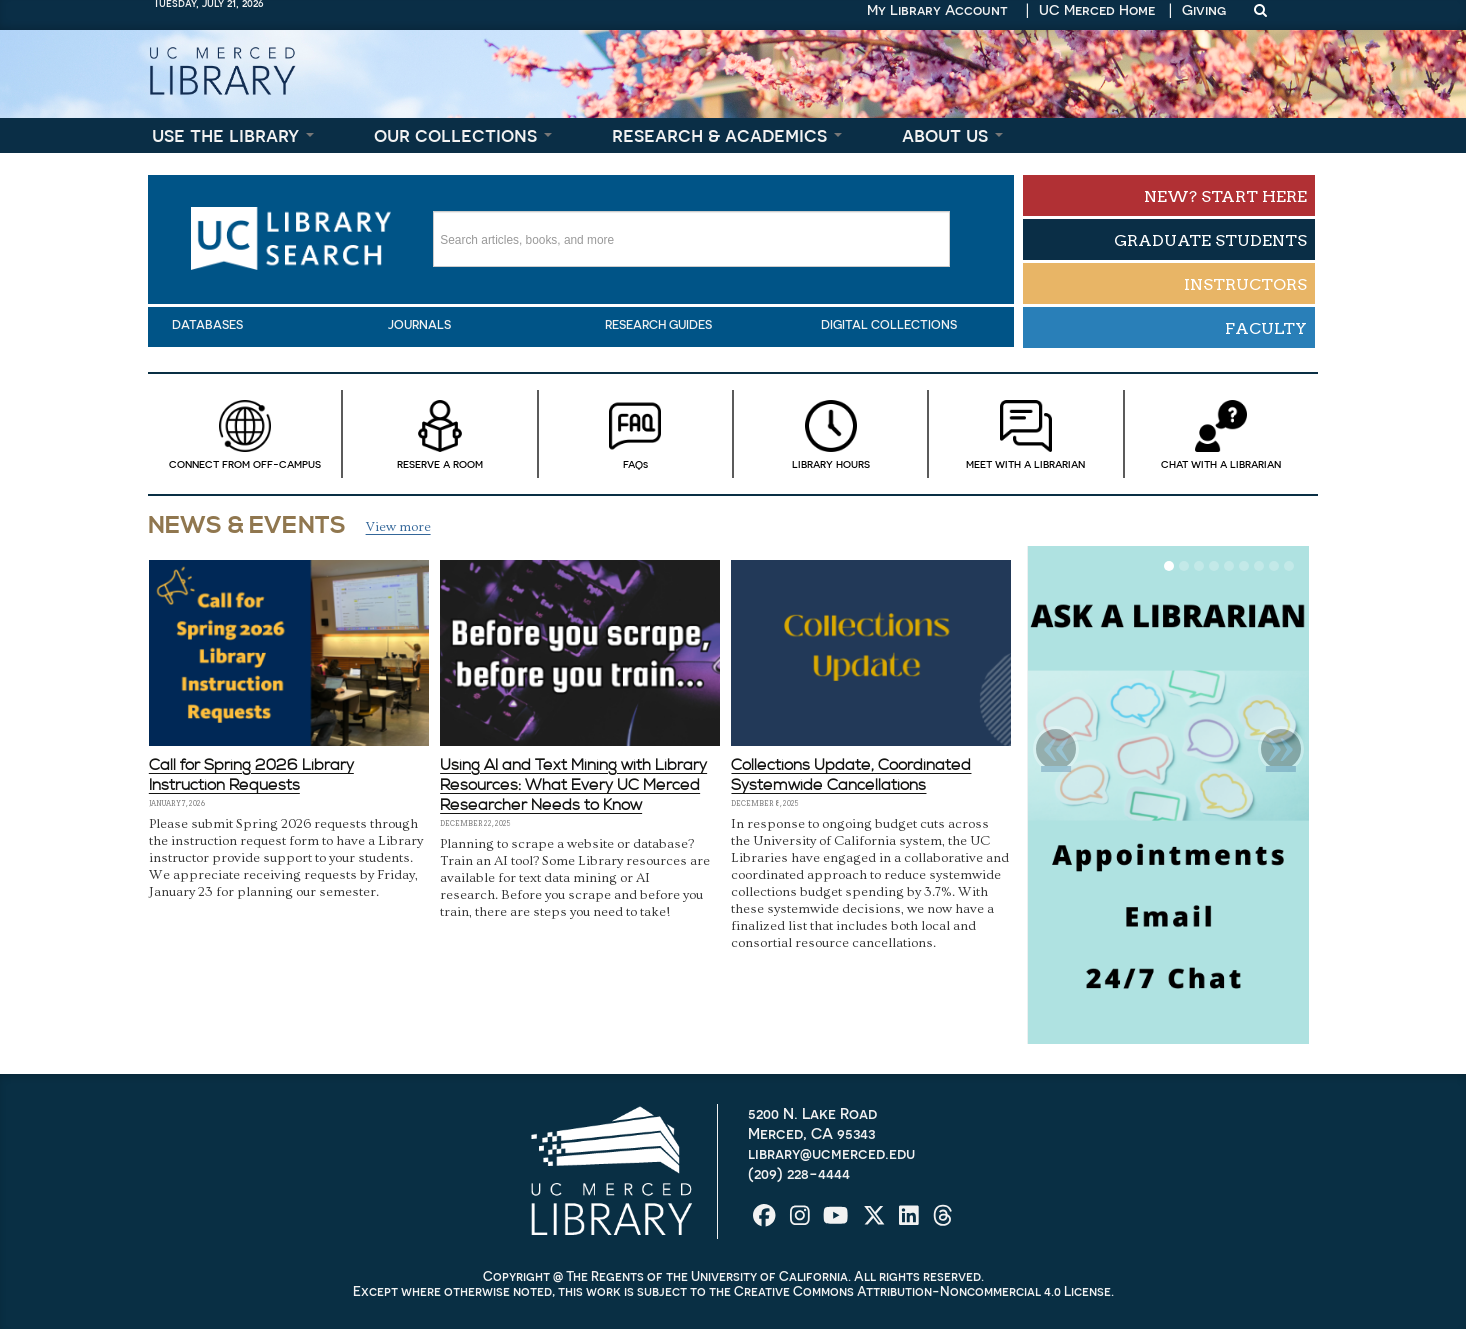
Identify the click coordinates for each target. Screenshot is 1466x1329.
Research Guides (658, 325)
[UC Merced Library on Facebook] (766, 1222)
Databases (207, 325)
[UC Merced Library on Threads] (943, 1222)
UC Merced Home (1097, 10)
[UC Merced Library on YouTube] (837, 1222)
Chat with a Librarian (1221, 433)
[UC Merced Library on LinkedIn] (911, 1222)
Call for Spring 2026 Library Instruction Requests (251, 775)
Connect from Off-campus (244, 433)
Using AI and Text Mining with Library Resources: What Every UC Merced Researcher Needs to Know (573, 785)
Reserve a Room (439, 433)
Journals (419, 325)
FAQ (635, 433)
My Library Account (937, 10)
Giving (1204, 10)
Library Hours (830, 433)
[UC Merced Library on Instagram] (802, 1222)
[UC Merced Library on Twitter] (876, 1222)
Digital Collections (889, 325)
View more (398, 527)
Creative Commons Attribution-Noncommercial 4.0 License (922, 1291)
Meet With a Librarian (1025, 433)
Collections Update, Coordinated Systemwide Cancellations (851, 775)
